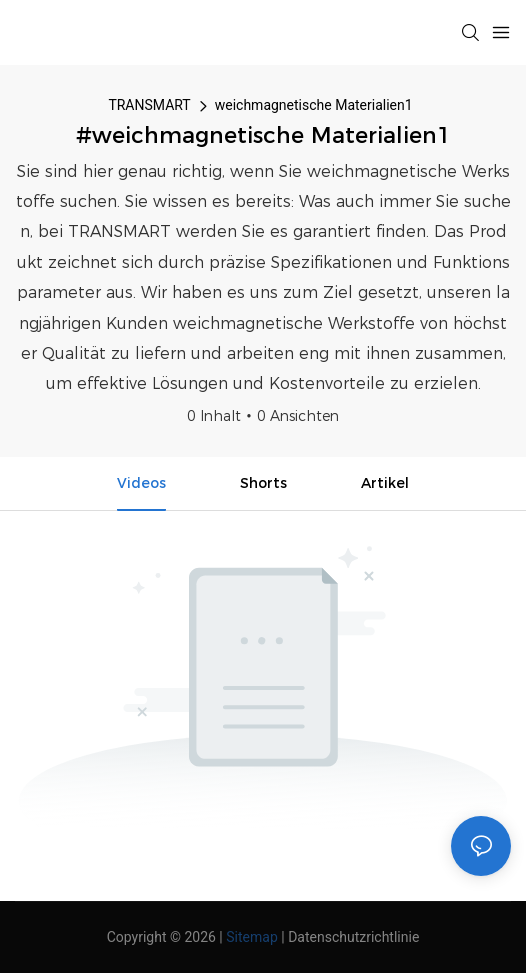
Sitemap (251, 937)
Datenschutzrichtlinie (353, 937)
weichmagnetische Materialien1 (314, 105)
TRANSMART (149, 105)
